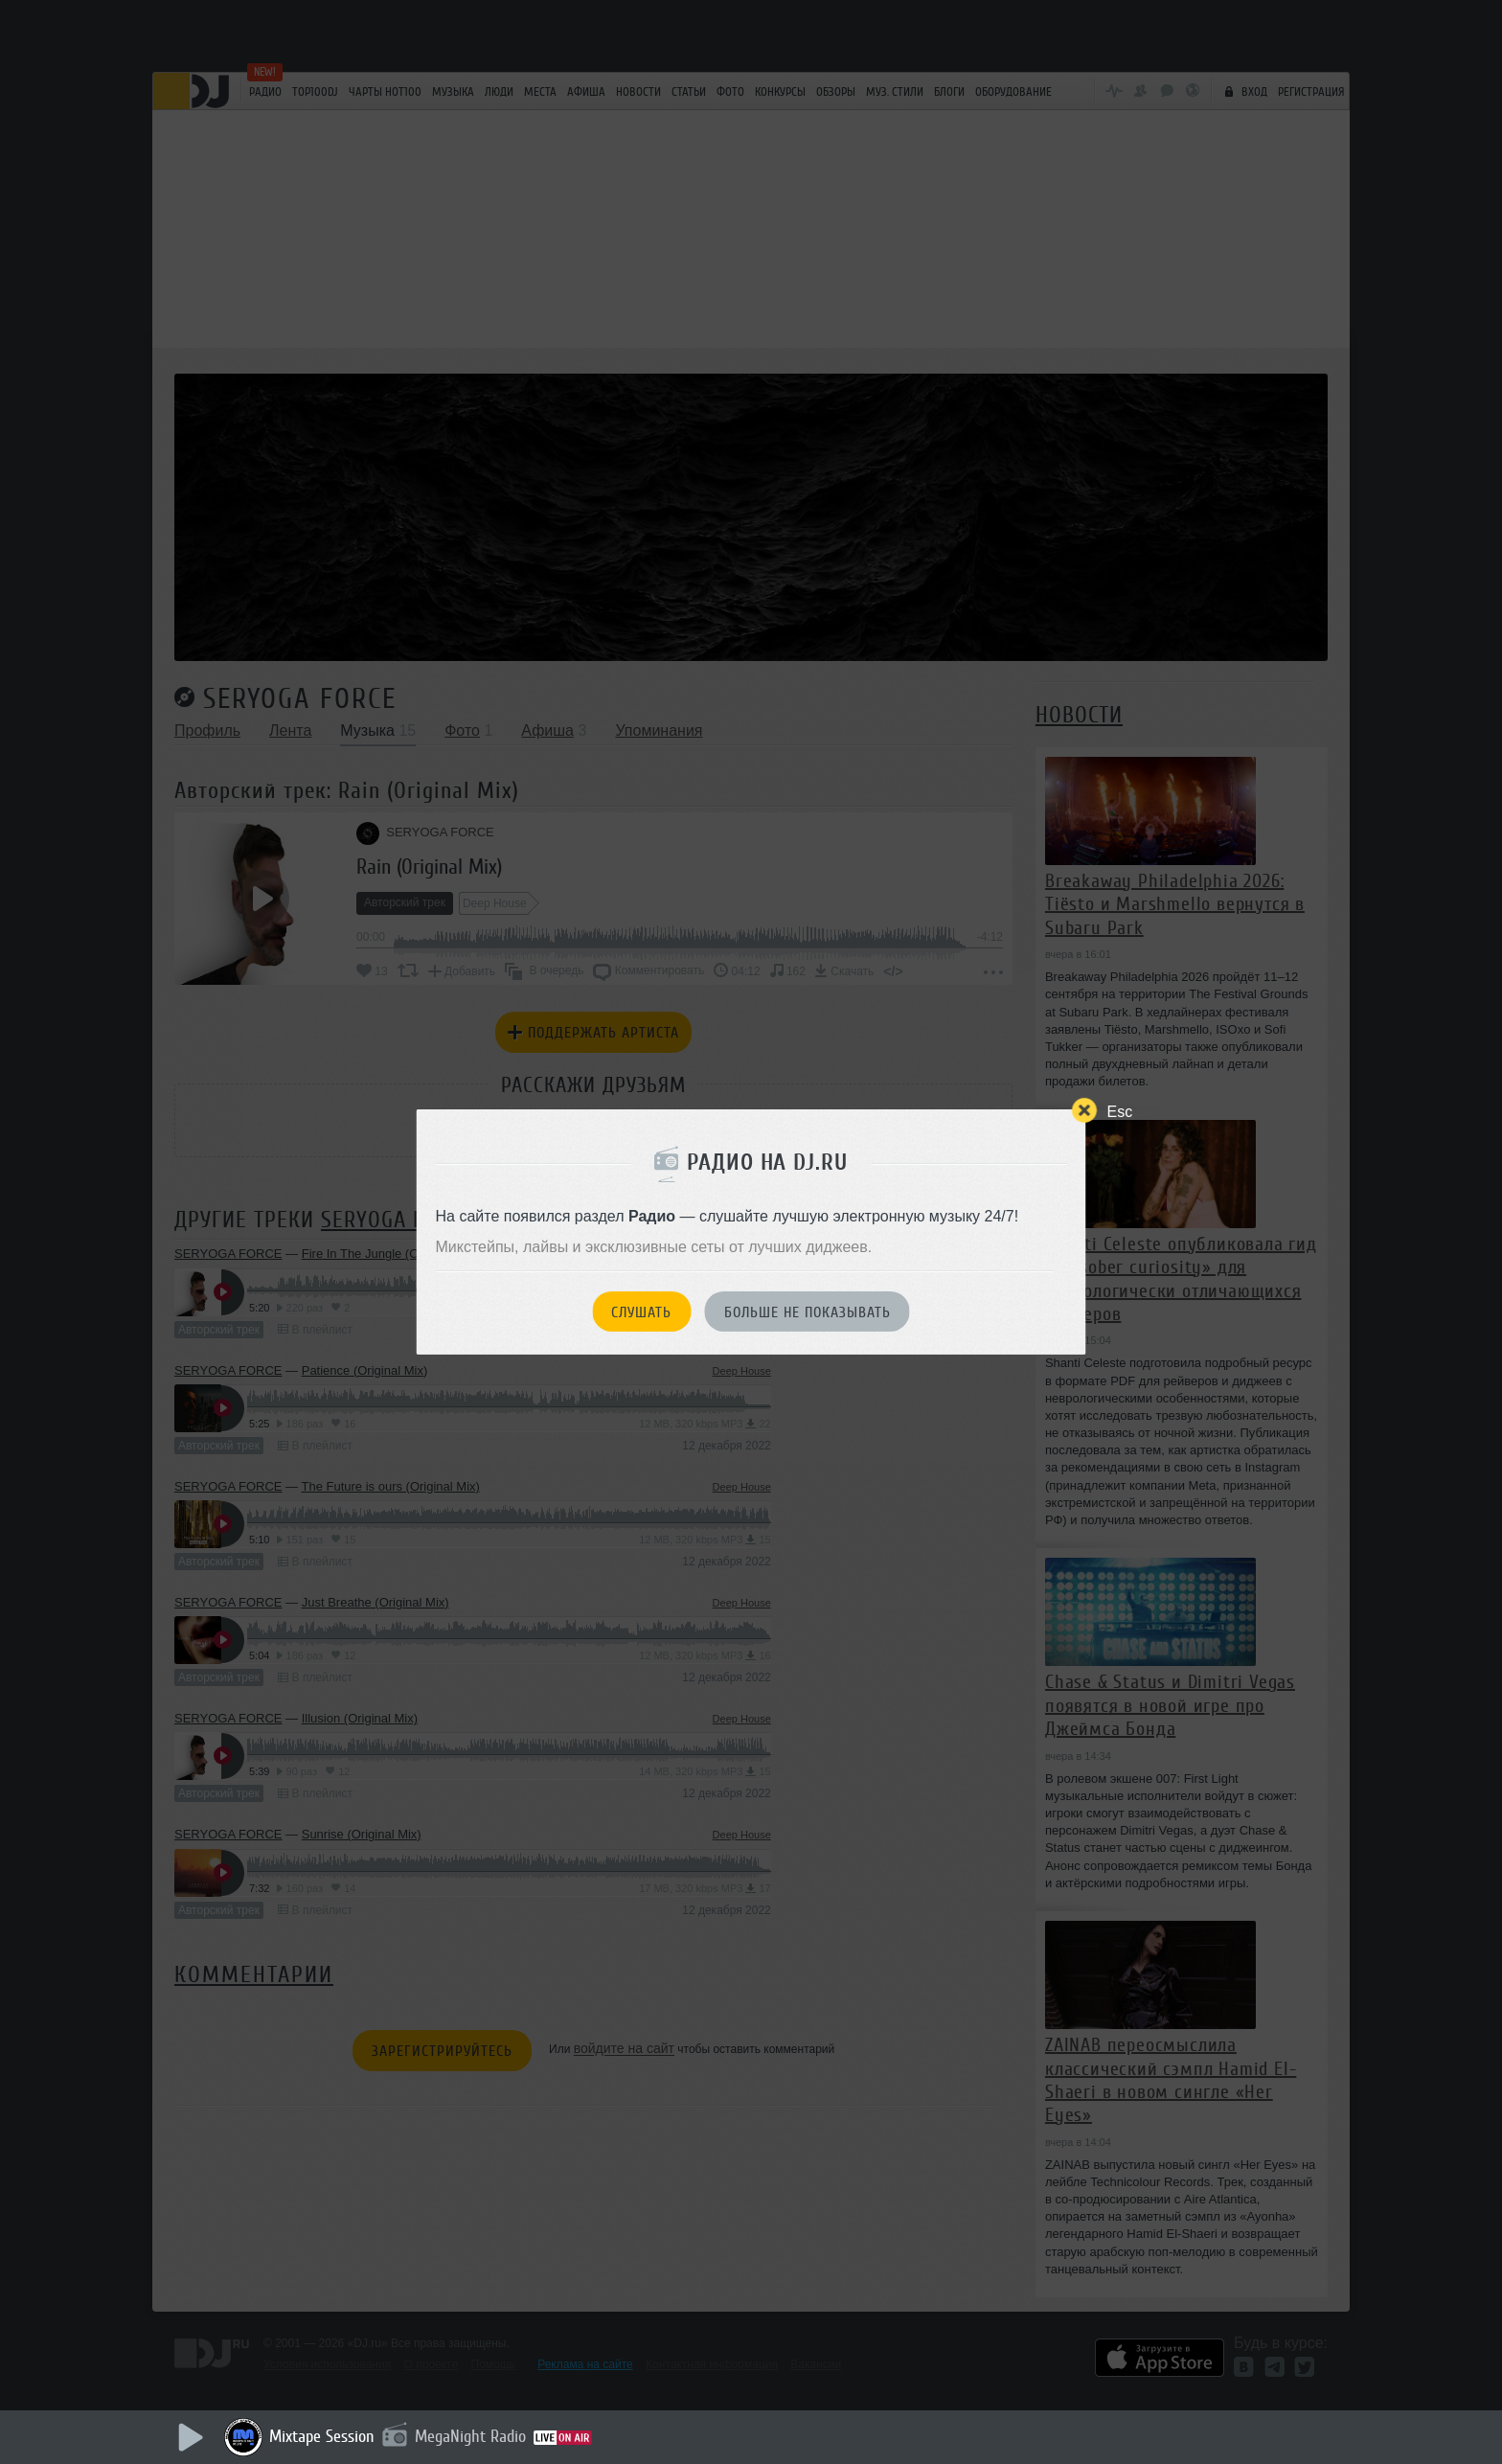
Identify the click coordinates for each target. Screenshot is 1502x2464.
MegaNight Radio (470, 2436)
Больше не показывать (807, 1312)
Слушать (641, 1312)
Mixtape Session (322, 2436)
